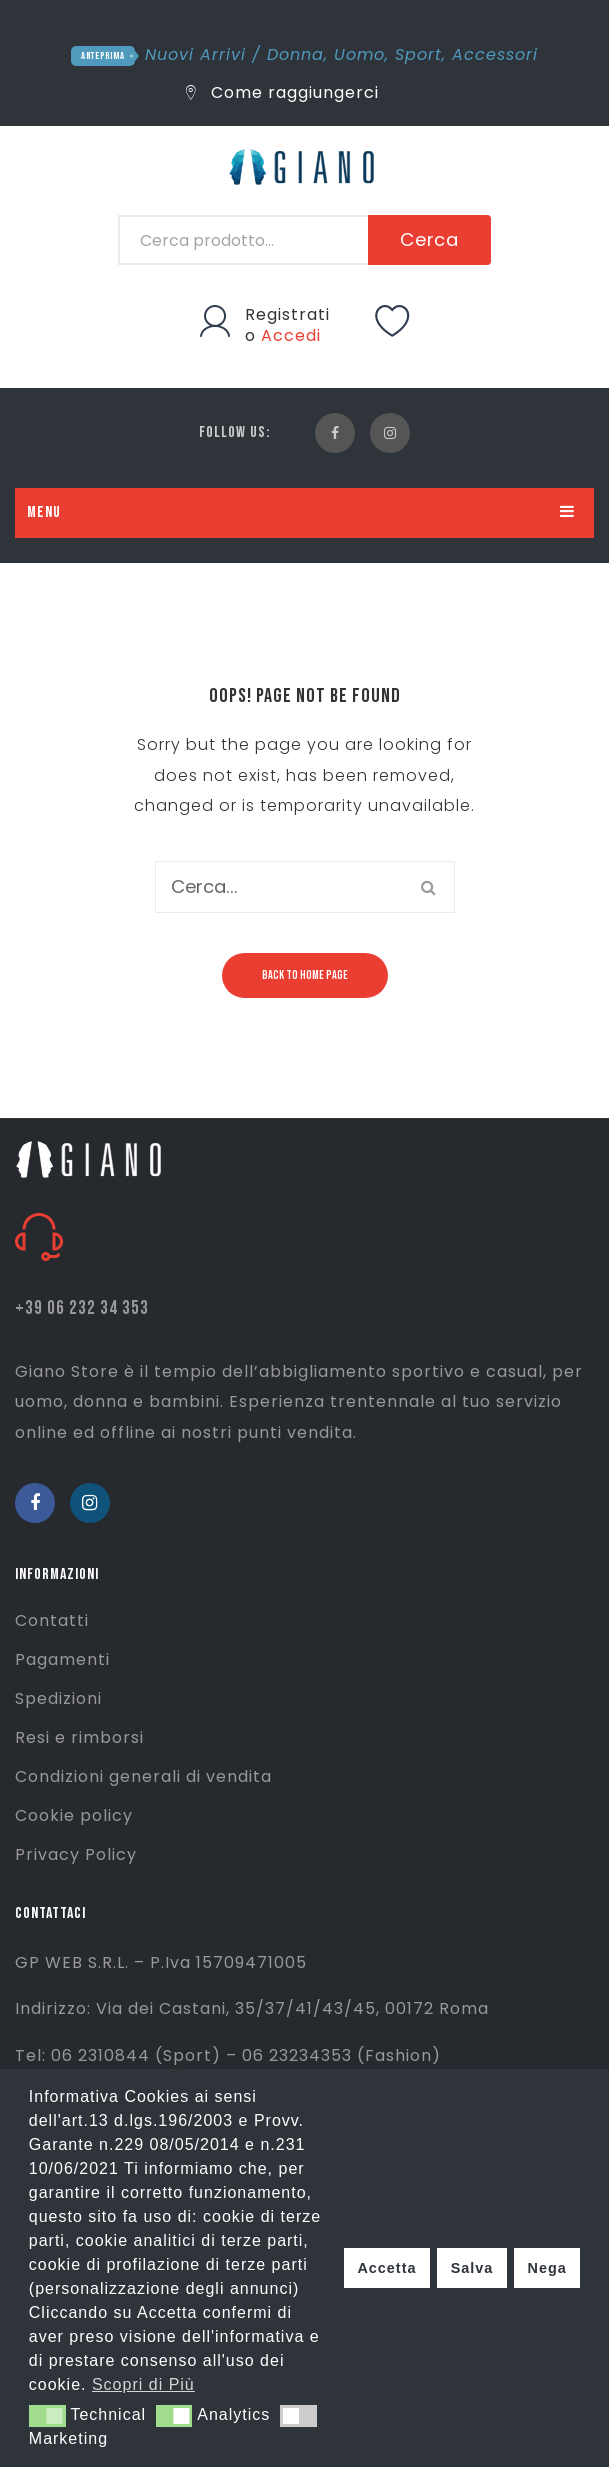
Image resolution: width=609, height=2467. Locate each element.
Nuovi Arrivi (195, 54)
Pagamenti (62, 1659)
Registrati (287, 314)
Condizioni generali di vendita (143, 1776)
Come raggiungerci (282, 92)
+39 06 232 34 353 (82, 1308)
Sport (418, 54)
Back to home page (305, 975)
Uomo (359, 54)
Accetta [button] (386, 2268)
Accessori (495, 54)
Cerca (430, 239)
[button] (47, 2416)
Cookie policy (74, 1815)
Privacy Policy (76, 1854)
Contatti (52, 1620)
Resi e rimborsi (79, 1737)
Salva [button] (472, 2268)
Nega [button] (546, 2268)
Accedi (291, 335)
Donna (295, 54)
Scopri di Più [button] (143, 2384)
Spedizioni (58, 1698)
